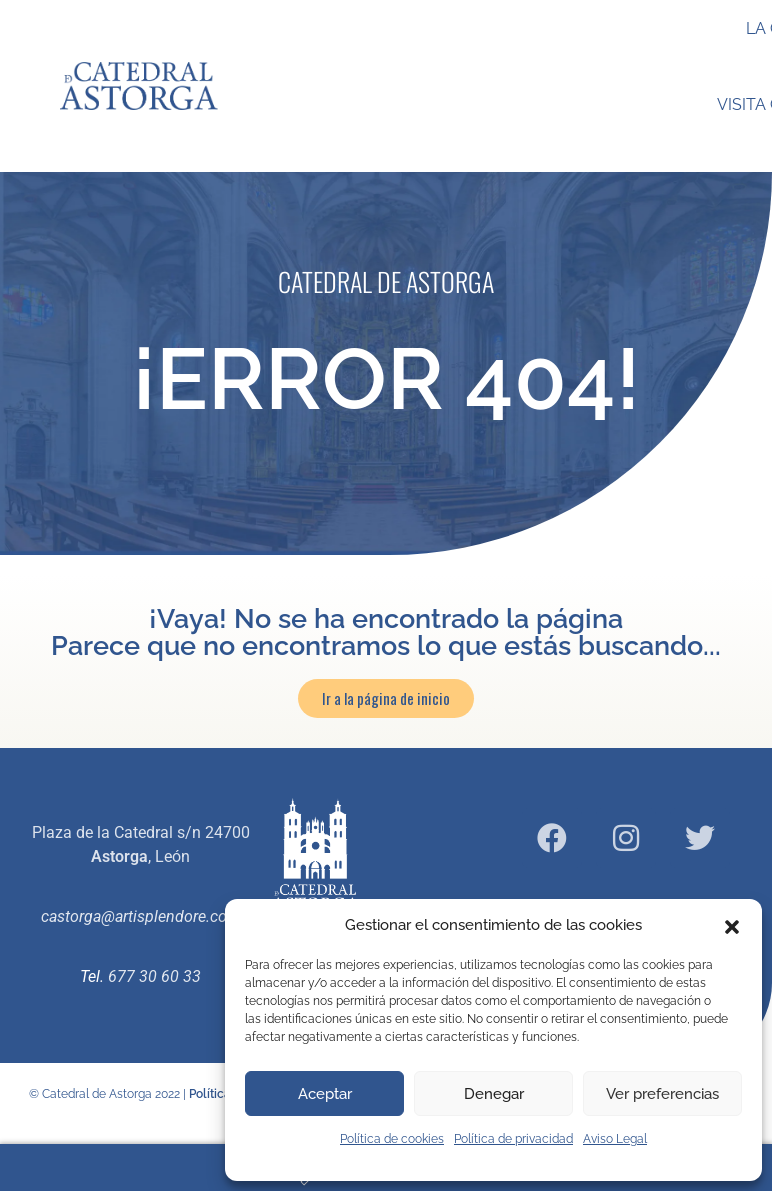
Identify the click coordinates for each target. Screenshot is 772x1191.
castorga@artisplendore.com (141, 916)
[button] (732, 925)
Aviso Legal (615, 1139)
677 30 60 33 (154, 976)
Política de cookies (392, 1139)
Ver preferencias (662, 1094)
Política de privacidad (513, 1139)
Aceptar (325, 1094)
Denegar (494, 1094)
